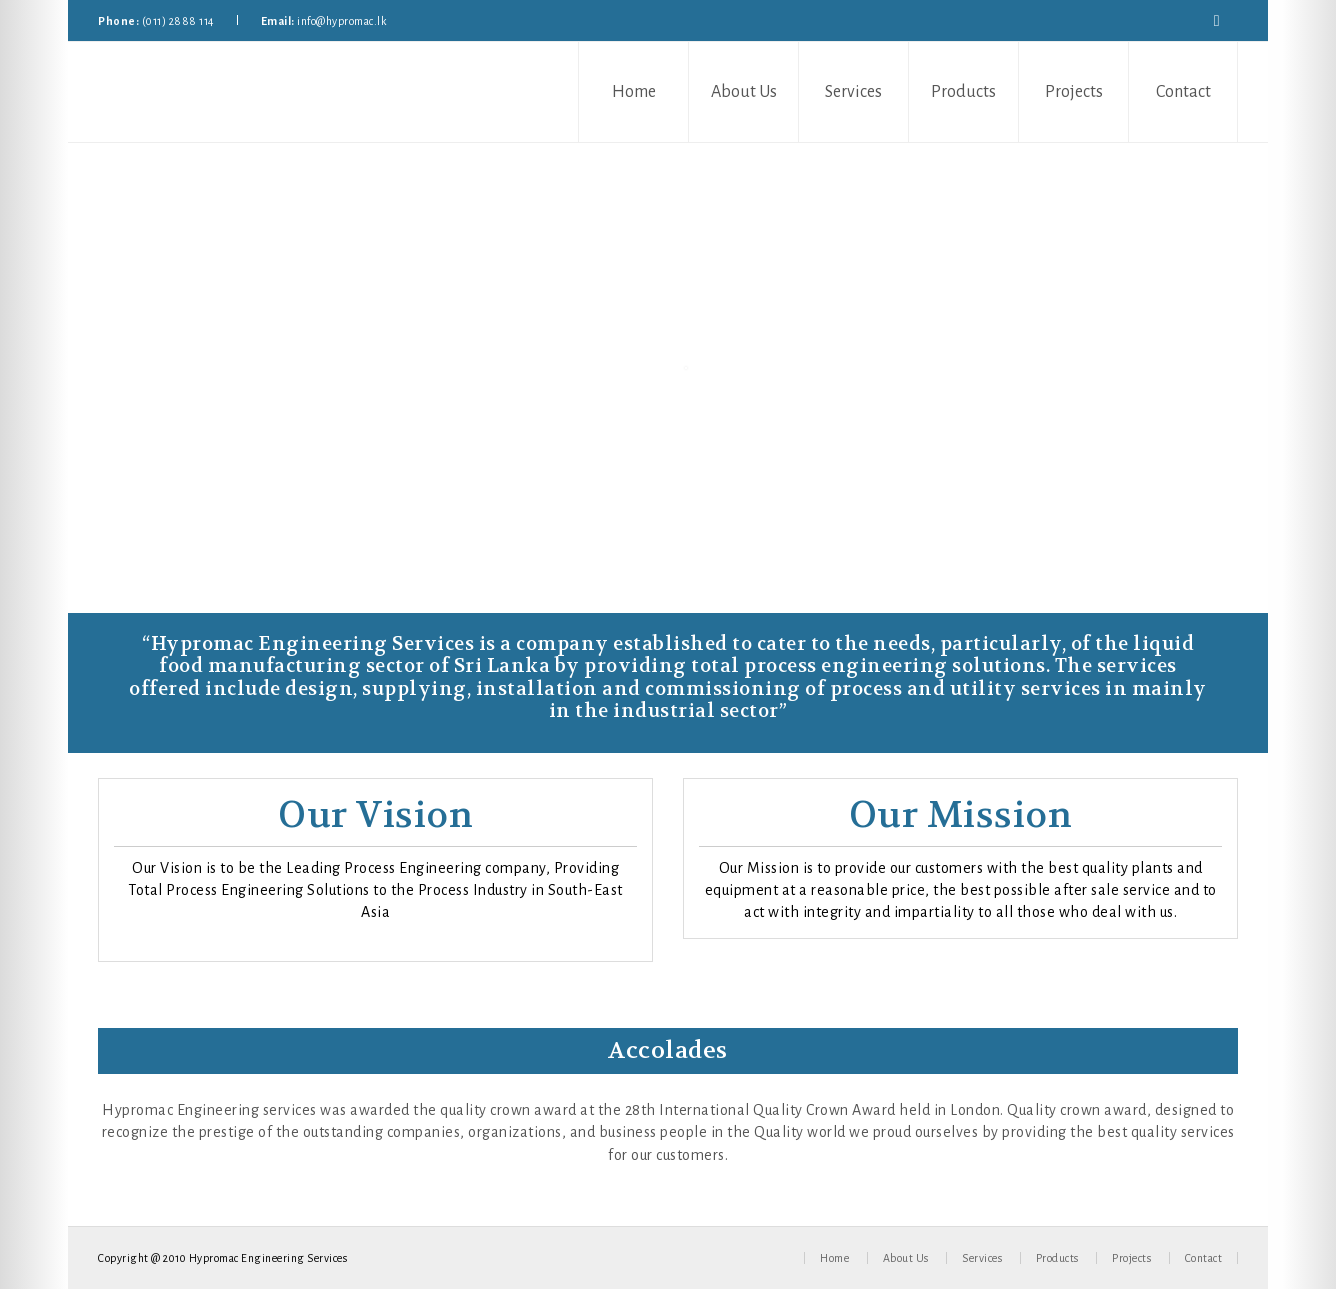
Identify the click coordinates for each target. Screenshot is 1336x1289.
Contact (1183, 92)
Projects (1074, 92)
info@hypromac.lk (341, 21)
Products (963, 92)
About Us (744, 92)
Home (634, 92)
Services (853, 92)
